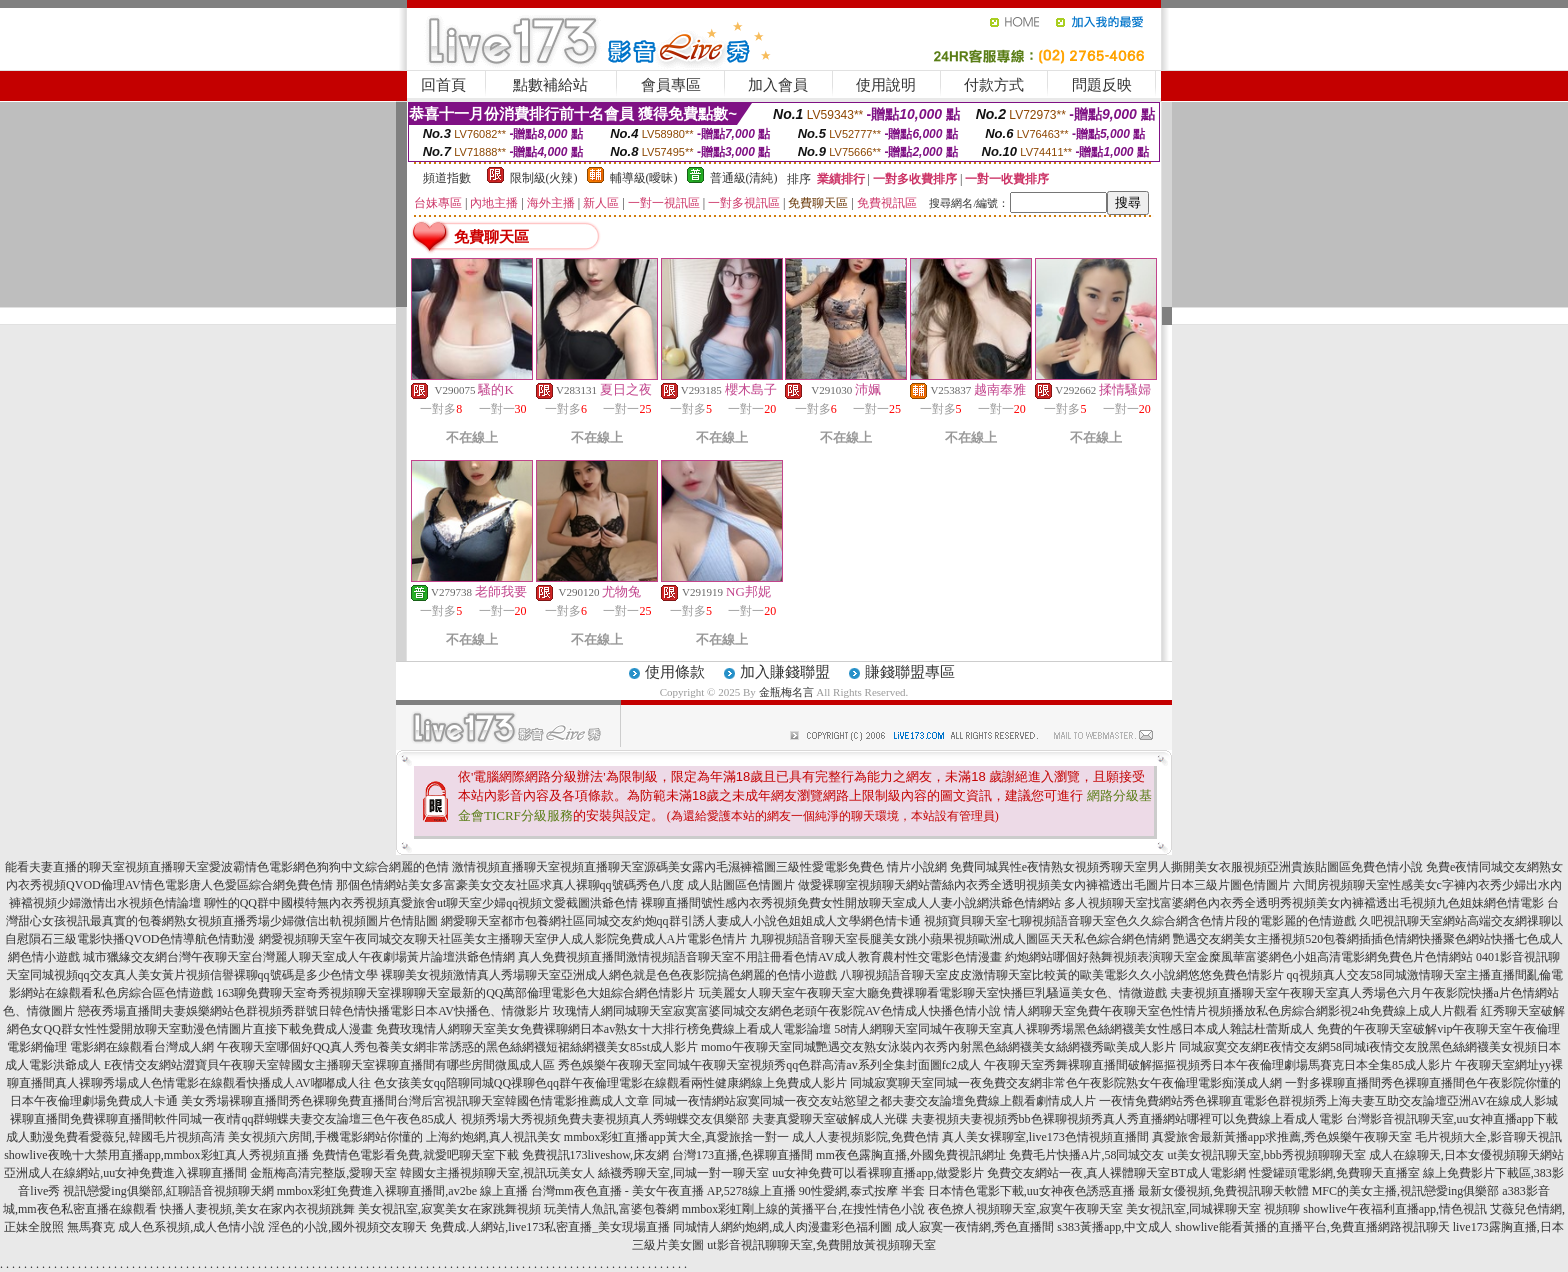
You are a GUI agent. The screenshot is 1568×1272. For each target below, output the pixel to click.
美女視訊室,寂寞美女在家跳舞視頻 (449, 1209)
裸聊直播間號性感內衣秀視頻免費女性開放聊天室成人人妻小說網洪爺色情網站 (851, 903)
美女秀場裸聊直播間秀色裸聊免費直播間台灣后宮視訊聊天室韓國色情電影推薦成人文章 (415, 1101)
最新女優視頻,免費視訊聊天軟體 (1223, 1191)
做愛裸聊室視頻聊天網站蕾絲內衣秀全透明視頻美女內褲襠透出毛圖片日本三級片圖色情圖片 (1044, 885)
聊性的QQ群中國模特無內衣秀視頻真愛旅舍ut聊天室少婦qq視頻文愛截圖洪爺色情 (421, 903)
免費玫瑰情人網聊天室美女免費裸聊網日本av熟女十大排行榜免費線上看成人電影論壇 (603, 1029)
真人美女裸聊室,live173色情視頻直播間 (1045, 1137)
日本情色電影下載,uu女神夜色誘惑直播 (1031, 1191)
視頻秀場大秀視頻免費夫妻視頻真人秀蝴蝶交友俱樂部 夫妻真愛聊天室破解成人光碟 (684, 1119)
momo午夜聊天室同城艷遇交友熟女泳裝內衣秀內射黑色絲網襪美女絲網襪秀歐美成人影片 (938, 1047)
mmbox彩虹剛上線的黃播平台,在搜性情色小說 (804, 1209)
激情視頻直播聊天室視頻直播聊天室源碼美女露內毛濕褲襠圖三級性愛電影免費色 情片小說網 (699, 867)
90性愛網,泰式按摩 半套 (862, 1191)
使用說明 (886, 85)
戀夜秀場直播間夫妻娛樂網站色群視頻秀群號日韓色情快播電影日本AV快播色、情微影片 (314, 1011)
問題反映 (1102, 85)
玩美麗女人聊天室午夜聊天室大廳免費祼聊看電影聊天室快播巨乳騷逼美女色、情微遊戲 (933, 993)
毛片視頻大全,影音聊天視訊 (1488, 1137)
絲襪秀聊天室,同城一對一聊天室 (683, 1173)
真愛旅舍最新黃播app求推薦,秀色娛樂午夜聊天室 (1282, 1137)
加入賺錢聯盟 (785, 672)
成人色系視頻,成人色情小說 (191, 1227)
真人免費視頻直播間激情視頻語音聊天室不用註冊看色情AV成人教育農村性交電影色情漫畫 (760, 957)
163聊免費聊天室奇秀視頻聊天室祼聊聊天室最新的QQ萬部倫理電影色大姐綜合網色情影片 (455, 993)
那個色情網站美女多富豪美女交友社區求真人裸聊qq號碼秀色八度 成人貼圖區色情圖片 (565, 885)
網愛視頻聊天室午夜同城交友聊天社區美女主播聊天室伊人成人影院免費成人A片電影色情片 (503, 939)
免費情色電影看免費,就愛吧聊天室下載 (415, 1155)
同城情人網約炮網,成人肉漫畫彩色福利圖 (782, 1227)
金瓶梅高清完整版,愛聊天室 (323, 1173)
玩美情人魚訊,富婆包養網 (611, 1209)
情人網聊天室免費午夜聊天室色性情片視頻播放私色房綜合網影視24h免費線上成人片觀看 (1241, 1011)
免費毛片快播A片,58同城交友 (1087, 1155)
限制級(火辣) (544, 178)
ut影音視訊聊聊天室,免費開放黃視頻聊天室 (821, 1245)
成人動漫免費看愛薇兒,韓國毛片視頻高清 (115, 1137)
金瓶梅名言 (786, 692)
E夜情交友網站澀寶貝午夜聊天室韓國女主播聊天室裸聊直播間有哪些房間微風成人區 (329, 1065)
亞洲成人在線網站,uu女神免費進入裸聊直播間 (125, 1173)
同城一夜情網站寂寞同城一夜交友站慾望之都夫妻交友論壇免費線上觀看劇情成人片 (874, 1101)
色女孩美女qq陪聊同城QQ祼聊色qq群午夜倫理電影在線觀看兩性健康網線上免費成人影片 (610, 1083)
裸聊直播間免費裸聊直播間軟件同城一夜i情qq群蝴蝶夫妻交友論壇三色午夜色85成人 (233, 1119)
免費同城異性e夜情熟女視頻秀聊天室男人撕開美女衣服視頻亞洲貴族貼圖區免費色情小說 (1186, 867)
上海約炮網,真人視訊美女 (493, 1137)
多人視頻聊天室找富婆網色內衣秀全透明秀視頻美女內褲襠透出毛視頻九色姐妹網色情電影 (1304, 903)
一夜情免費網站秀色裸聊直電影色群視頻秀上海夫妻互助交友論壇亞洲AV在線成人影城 (1329, 1101)
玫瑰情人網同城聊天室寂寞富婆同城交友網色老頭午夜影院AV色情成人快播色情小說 (777, 1011)
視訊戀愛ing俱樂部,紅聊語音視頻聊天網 (168, 1191)
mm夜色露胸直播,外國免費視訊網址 (911, 1155)
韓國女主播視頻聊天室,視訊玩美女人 (497, 1173)
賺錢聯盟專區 (910, 672)
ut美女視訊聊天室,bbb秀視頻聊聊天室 (1266, 1155)
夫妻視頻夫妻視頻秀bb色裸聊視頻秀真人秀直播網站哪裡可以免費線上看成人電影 (1127, 1119)
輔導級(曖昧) (644, 178)
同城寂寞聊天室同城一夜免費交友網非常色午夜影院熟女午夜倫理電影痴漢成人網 (1066, 1083)
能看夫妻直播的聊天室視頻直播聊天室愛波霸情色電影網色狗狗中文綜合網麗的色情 (227, 867)
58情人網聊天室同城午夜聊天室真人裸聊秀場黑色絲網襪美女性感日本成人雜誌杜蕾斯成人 (1074, 1029)
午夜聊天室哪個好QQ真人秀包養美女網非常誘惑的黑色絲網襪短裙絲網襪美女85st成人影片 (457, 1047)
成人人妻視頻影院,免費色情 (865, 1137)
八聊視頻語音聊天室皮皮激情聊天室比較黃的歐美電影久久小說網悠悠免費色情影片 (1062, 975)
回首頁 (443, 85)
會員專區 (671, 85)
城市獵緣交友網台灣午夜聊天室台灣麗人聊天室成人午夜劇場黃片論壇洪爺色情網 (299, 957)
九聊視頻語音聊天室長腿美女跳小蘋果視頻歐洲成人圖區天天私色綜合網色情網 (960, 939)
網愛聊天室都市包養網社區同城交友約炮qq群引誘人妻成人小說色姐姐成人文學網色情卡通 (681, 921)
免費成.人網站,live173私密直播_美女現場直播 (550, 1227)
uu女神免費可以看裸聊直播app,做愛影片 (878, 1173)
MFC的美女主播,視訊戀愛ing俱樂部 (1406, 1191)
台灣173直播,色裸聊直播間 (742, 1155)
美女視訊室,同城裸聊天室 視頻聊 (1213, 1209)
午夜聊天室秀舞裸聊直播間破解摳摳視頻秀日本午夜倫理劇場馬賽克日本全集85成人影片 (1218, 1065)
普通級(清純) (744, 178)
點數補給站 (550, 85)
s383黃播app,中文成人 (1114, 1227)
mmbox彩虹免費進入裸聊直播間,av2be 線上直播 (402, 1191)
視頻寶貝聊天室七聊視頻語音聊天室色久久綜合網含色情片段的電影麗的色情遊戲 (1140, 921)
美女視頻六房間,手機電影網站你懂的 (325, 1137)
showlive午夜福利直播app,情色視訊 (1395, 1209)
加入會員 (778, 85)
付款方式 (994, 85)
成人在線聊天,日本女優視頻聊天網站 (1466, 1155)
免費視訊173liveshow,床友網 (596, 1155)
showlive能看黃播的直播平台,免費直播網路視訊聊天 (1312, 1227)
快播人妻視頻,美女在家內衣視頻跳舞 (257, 1209)
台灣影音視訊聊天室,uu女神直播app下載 (1452, 1119)
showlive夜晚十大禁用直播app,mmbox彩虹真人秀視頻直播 (156, 1155)
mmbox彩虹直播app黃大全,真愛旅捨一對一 (676, 1137)
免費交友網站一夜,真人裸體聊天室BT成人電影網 (1116, 1173)
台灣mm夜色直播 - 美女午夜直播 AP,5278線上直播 (663, 1191)
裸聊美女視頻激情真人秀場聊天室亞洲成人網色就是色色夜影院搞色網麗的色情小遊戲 (609, 975)
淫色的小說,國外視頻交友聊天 (347, 1227)
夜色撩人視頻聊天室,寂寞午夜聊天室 (1025, 1209)
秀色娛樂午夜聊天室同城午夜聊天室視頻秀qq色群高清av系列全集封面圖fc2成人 (769, 1065)
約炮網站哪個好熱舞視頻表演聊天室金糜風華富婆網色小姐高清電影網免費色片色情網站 (1239, 957)
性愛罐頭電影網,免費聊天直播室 (1334, 1173)
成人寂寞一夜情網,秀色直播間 (974, 1227)
